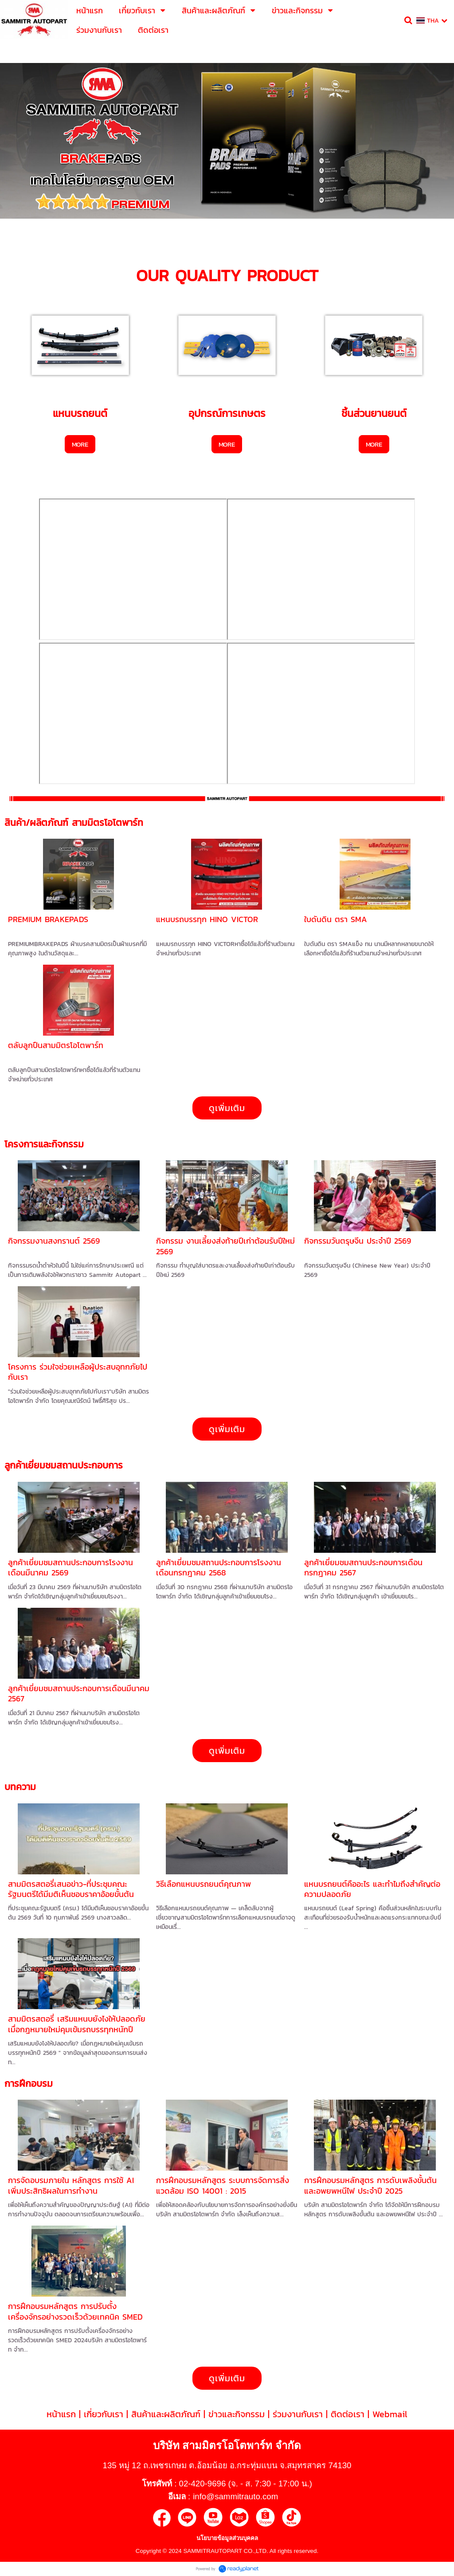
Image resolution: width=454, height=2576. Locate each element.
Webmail (389, 2414)
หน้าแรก (61, 2414)
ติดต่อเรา (347, 2414)
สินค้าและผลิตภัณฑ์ (165, 2414)
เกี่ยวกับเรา (103, 2414)
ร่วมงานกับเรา (298, 2414)
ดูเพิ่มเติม (227, 1108)
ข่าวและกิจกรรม (236, 2414)
